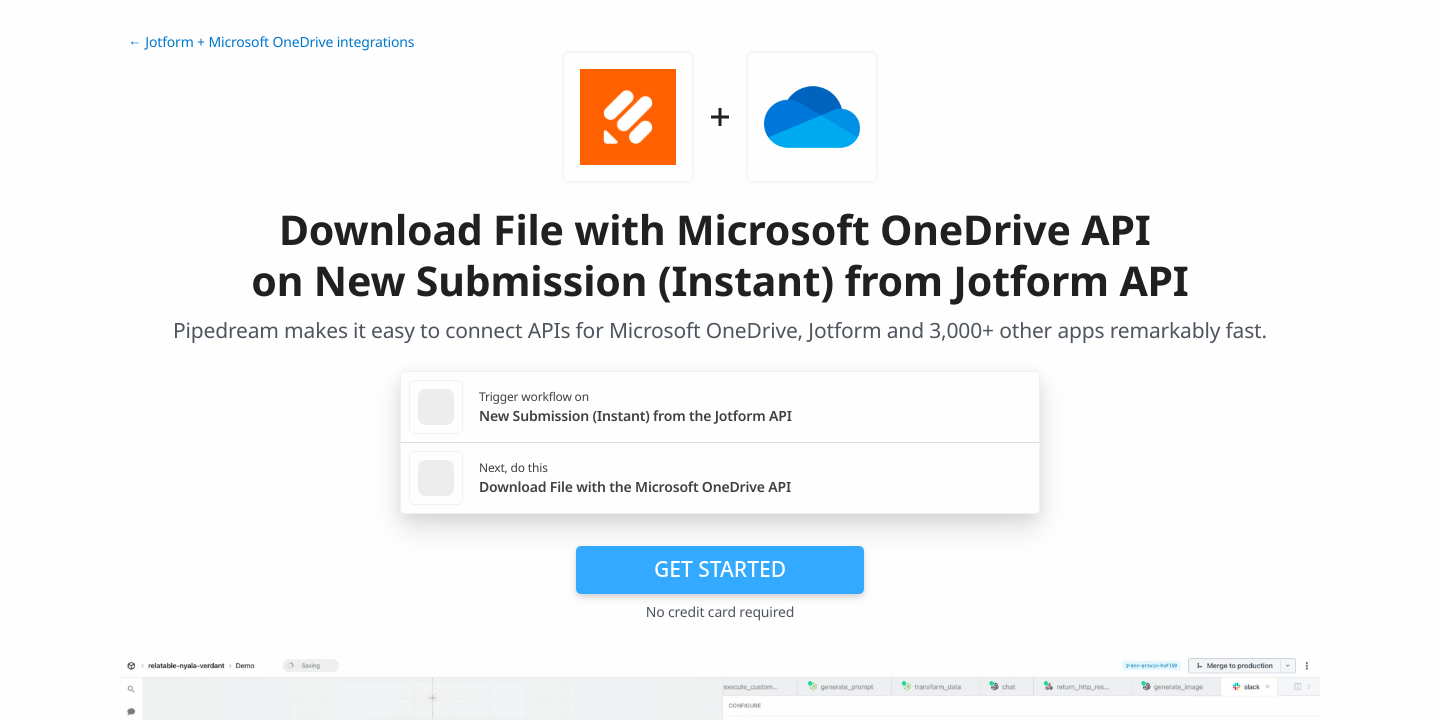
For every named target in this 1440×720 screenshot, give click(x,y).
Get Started (720, 569)
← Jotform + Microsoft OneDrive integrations (271, 42)
